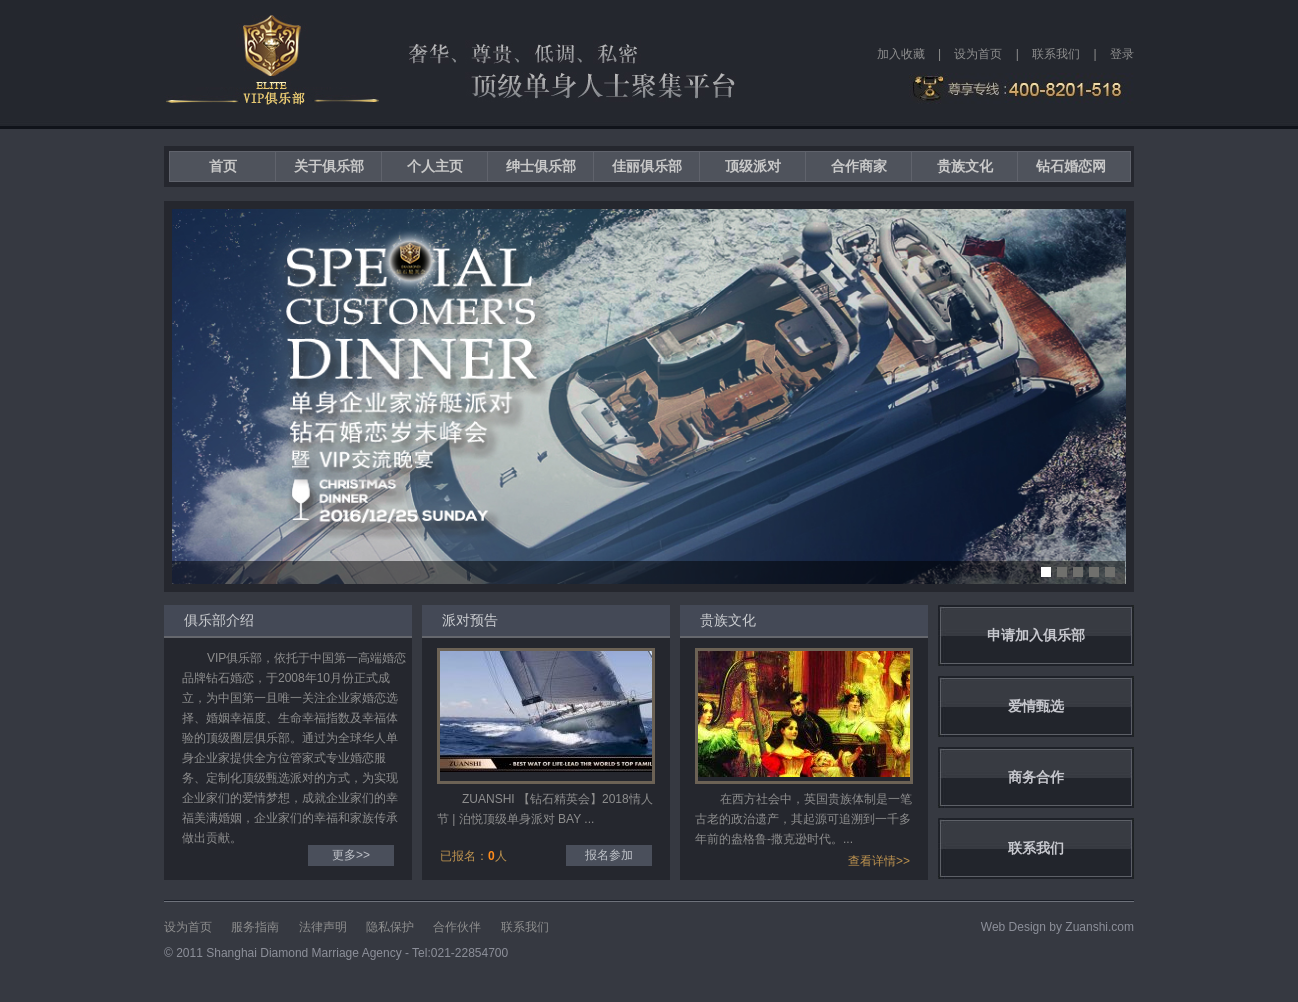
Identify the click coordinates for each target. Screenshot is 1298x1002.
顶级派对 (753, 166)
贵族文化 (965, 166)
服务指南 (255, 927)
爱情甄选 (1036, 706)
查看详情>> (879, 861)
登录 (1122, 54)
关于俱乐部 (329, 166)
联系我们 (1056, 54)
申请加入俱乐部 (1036, 635)
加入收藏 (901, 54)
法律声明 (323, 927)
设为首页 (978, 54)
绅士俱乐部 (541, 166)
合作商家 (859, 166)
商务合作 (1036, 777)
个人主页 (435, 166)
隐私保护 (390, 927)
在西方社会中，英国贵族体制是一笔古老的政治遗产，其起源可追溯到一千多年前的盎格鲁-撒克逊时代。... (803, 819)
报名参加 (609, 855)
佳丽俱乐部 (647, 166)
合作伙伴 (457, 927)
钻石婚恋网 (1071, 166)
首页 (223, 166)
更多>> (351, 855)
